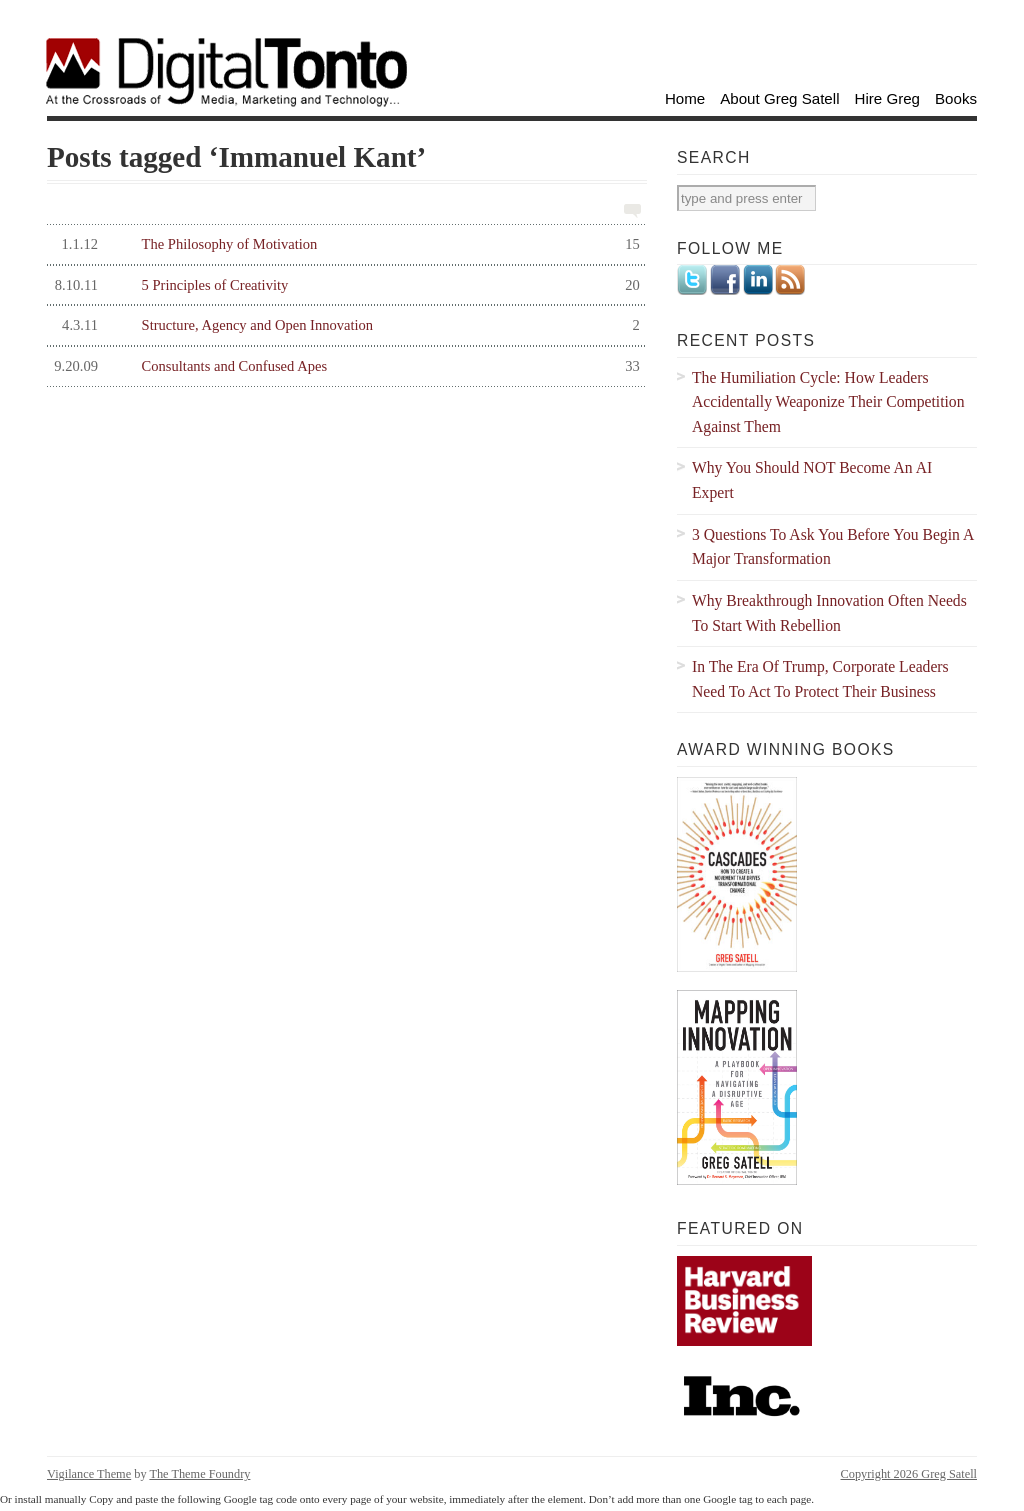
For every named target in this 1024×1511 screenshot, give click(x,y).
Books (956, 98)
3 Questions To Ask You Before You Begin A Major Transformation (833, 547)
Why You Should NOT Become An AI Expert (812, 480)
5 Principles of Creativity (343, 285)
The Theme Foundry (199, 1474)
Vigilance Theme (89, 1474)
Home (685, 98)
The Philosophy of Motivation (343, 244)
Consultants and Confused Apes (343, 366)
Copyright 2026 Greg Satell (909, 1474)
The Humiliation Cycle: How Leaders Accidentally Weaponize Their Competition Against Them (828, 402)
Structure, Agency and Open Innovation (343, 325)
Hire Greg (888, 98)
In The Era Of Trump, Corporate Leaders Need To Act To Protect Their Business (820, 679)
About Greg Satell (779, 98)
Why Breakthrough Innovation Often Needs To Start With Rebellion (829, 613)
